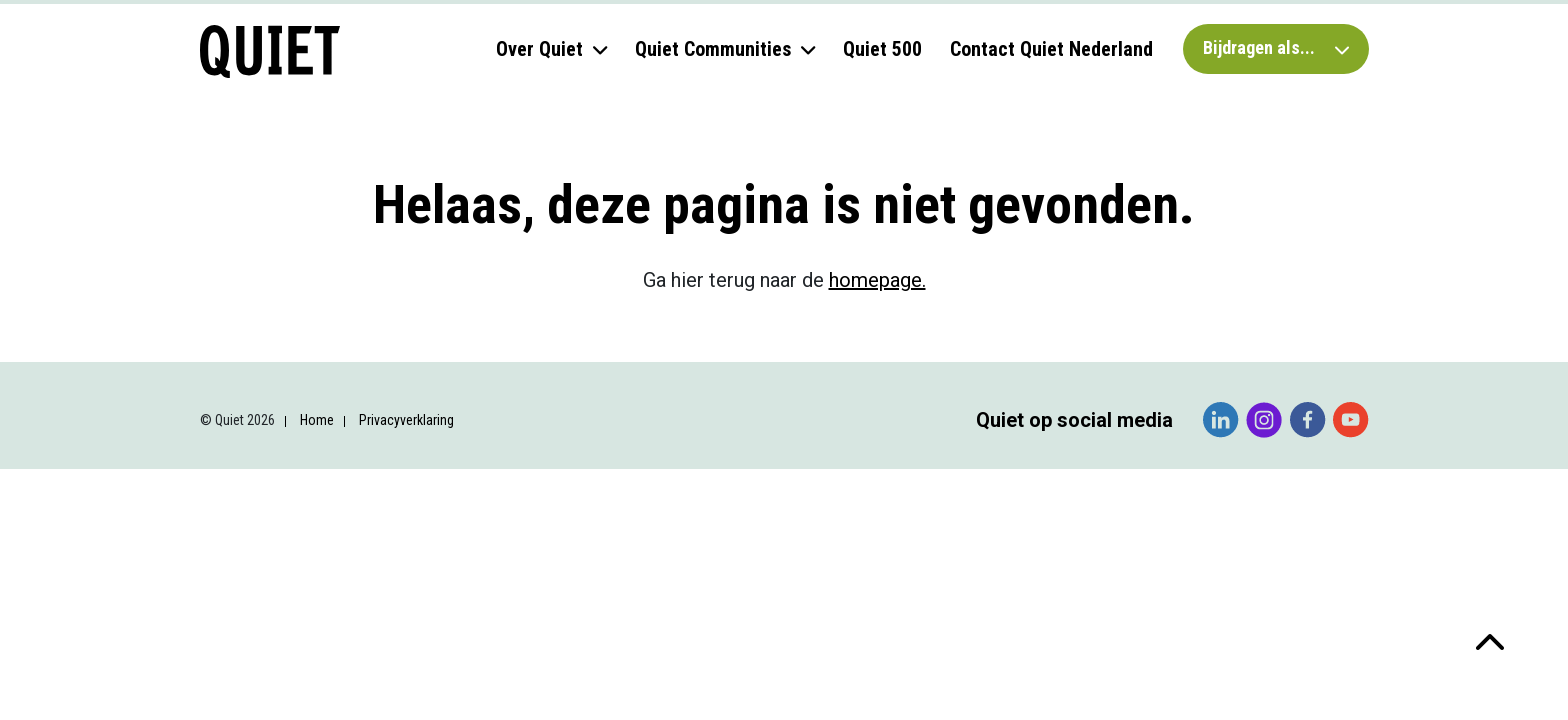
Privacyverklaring (406, 420)
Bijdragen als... (1276, 47)
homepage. (877, 280)
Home (317, 420)
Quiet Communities (713, 49)
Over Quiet (539, 49)
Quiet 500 (882, 49)
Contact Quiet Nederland (1051, 49)
